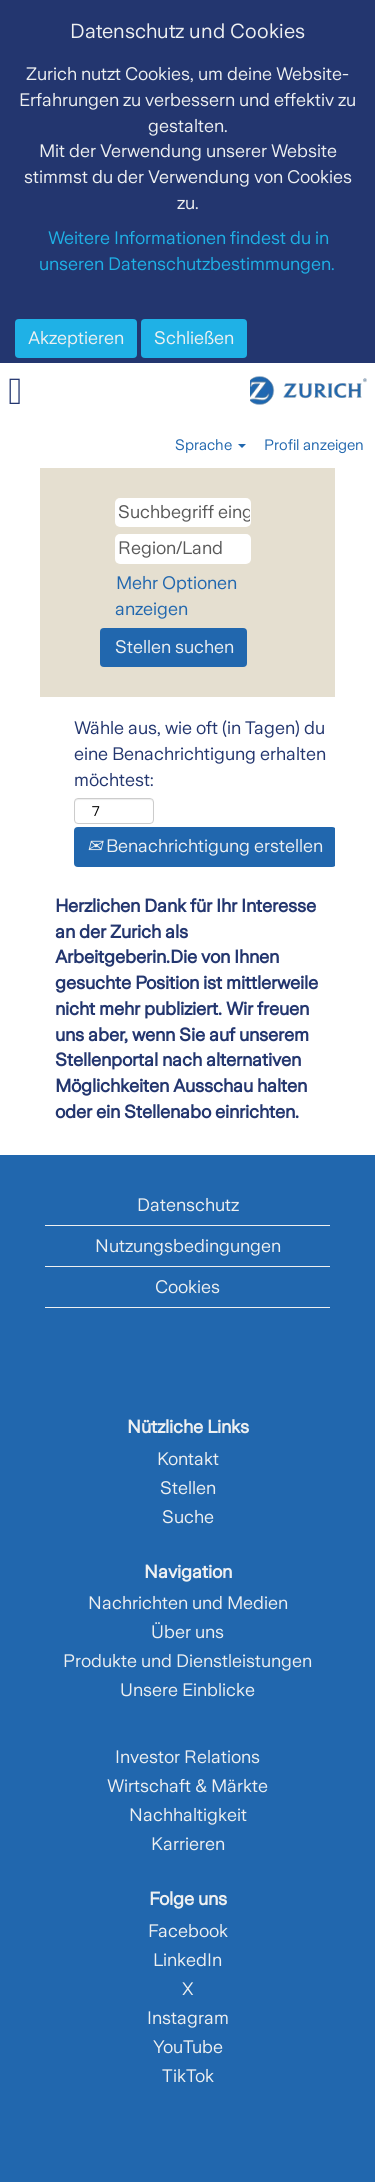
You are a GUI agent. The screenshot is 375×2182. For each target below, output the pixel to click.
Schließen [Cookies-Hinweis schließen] (194, 338)
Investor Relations (187, 1757)
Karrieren (188, 1844)
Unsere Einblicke (187, 1690)
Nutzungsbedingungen (188, 1246)
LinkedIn (187, 1960)
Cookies (187, 1287)
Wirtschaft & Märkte (187, 1786)
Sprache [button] (210, 445)
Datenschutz (188, 1205)
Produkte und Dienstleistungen (187, 1661)
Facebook (188, 1931)
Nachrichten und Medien (188, 1603)
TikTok (188, 2076)
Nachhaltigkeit (188, 1815)
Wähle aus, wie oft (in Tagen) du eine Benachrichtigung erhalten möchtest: (200, 753)
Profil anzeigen (314, 445)
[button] (62, 392)
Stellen (188, 1488)
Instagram (188, 2018)
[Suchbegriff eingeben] (183, 513)
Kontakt (188, 1459)
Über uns (187, 1632)
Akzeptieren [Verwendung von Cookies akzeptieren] (76, 338)
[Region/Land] (183, 549)
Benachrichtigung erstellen (205, 846)
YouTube (188, 2047)
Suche (188, 1517)
